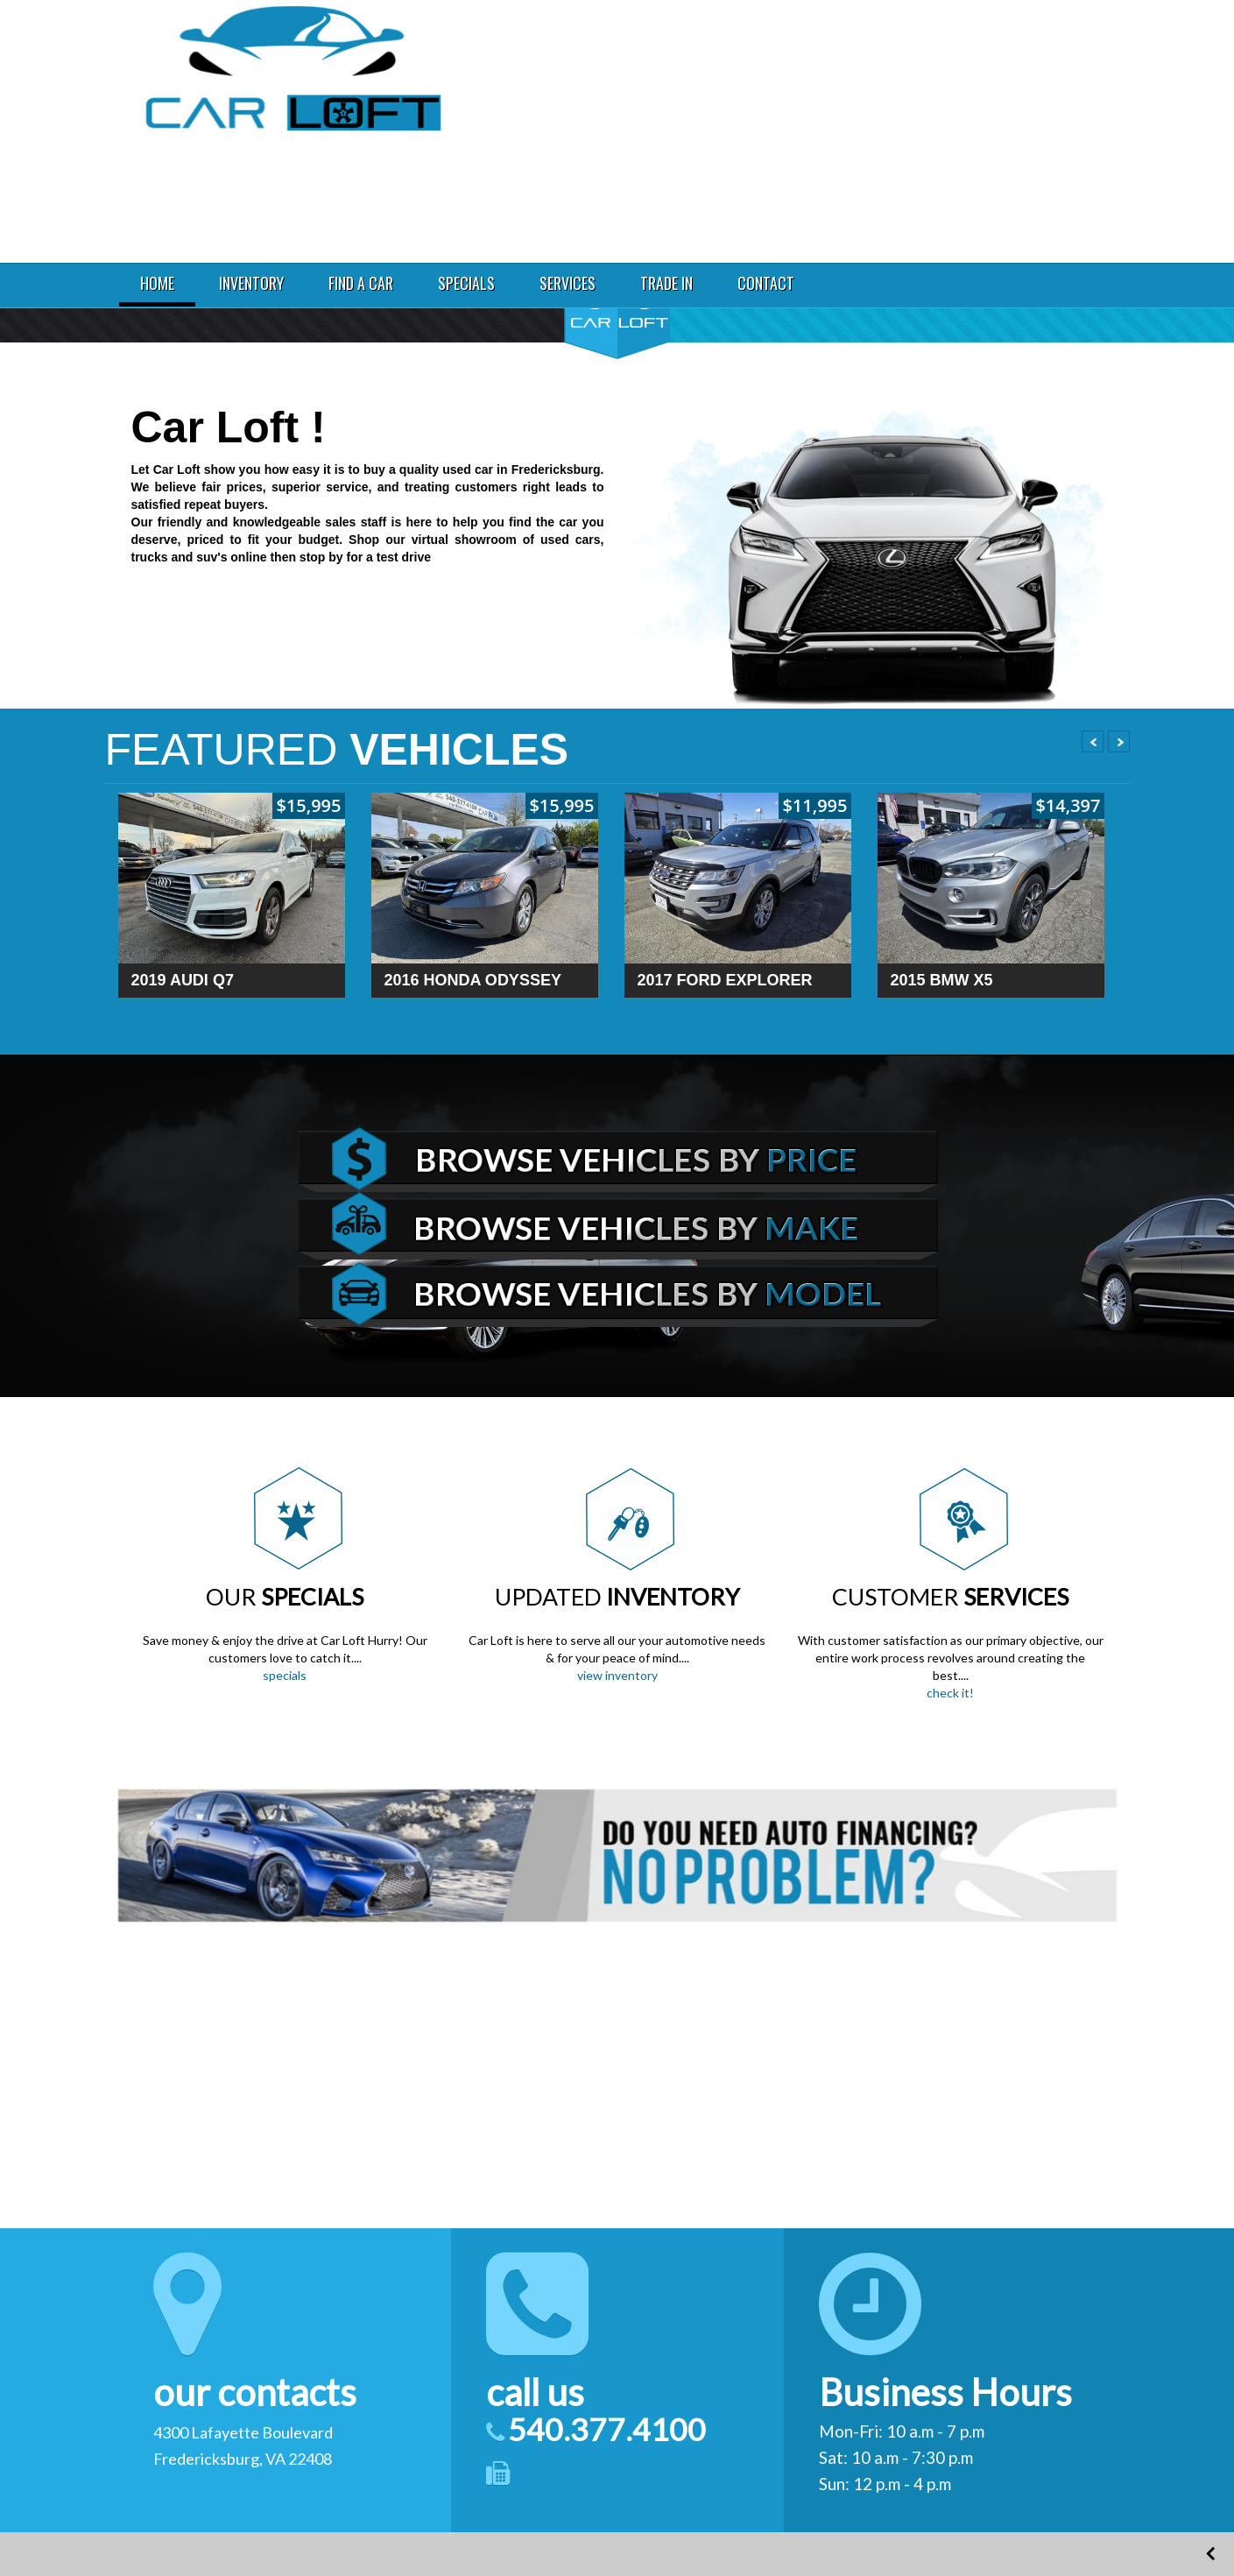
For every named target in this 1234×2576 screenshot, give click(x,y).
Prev (1093, 741)
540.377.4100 (986, 94)
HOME (157, 283)
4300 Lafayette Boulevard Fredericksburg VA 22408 (1009, 46)
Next (1119, 741)
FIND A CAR (360, 283)
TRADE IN (666, 283)
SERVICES (567, 283)
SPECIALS (466, 283)
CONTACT (765, 283)
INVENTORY (251, 283)
